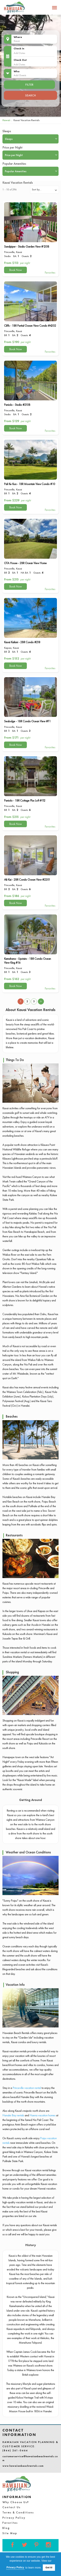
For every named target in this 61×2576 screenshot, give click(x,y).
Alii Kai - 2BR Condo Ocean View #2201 (27, 879)
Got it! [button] (49, 2567)
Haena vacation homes (42, 2115)
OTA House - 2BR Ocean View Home (25, 563)
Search (30, 95)
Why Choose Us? (15, 2502)
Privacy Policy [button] (15, 2567)
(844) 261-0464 (15, 2450)
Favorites (10, 2523)
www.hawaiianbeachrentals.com (23, 2465)
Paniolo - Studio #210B (17, 405)
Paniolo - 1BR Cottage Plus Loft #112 (24, 800)
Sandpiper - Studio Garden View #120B (26, 246)
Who (17, 71)
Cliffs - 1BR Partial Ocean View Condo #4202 (30, 325)
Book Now (15, 270)
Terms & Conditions (18, 2512)
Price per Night (12, 147)
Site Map (9, 2533)
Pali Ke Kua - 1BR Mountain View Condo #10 (29, 484)
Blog (6, 2528)
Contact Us (11, 2507)
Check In (19, 48)
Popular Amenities (14, 163)
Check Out (20, 60)
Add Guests (20, 75)
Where (18, 37)
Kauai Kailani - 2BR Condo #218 (22, 642)
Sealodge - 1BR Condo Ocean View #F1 (27, 721)
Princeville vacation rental (27, 2088)
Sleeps (6, 131)
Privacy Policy (14, 2517)
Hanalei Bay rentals (13, 2115)
